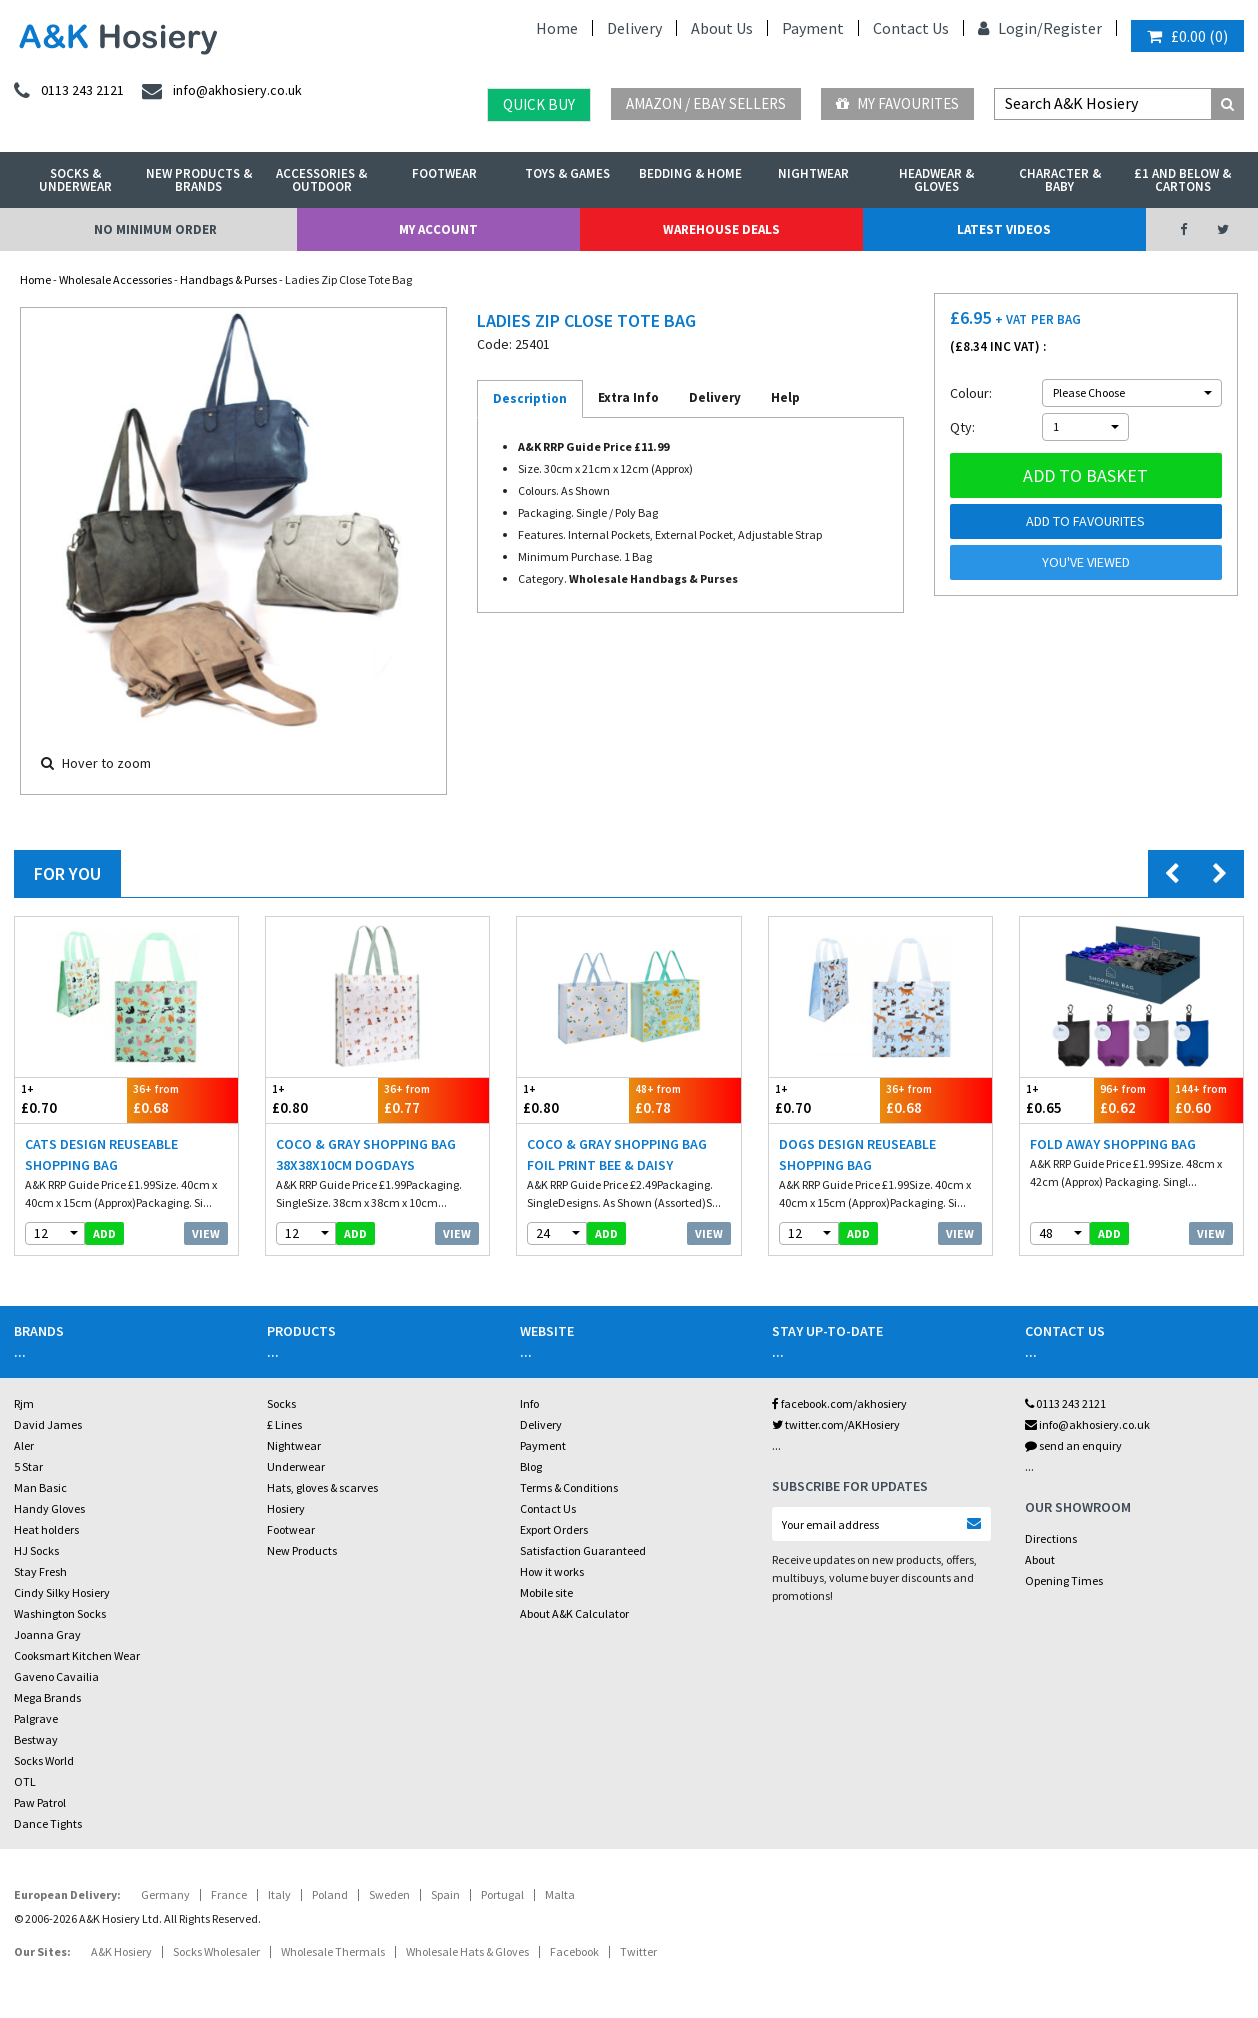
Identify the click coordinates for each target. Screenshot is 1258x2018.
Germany (165, 1894)
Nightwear (813, 173)
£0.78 (685, 1099)
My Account (438, 229)
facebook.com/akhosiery (839, 1403)
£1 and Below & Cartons (1182, 180)
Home (557, 28)
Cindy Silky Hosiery (62, 1592)
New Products (302, 1550)
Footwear (444, 173)
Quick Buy (539, 104)
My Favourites (897, 103)
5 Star (28, 1466)
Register (1072, 28)
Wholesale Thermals (333, 1951)
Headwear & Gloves (936, 180)
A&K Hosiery (121, 1951)
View (206, 1233)
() (1187, 36)
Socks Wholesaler (216, 1951)
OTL (25, 1781)
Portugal (502, 1894)
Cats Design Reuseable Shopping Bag (101, 1154)
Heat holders (46, 1529)
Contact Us (911, 28)
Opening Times (1064, 1580)
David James (48, 1424)
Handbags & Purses (228, 279)
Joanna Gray (47, 1634)
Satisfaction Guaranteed (583, 1550)
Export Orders (554, 1529)
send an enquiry (1073, 1445)
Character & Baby (1060, 180)
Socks (281, 1403)
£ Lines (284, 1424)
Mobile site (546, 1592)
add (104, 1233)
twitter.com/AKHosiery (836, 1424)
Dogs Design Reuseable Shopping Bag (857, 1154)
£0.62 (1131, 1099)
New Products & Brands (199, 180)
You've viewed (1086, 562)
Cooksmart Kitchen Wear (77, 1655)
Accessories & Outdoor (321, 180)
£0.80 (322, 1099)
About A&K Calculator (574, 1613)
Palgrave (36, 1718)
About (1040, 1559)
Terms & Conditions (569, 1487)
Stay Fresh (40, 1571)
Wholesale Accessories (115, 279)
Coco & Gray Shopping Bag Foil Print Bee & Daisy (617, 1154)
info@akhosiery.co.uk (1087, 1424)
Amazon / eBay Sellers (706, 103)
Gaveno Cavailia (56, 1676)
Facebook (574, 1951)
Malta (560, 1894)
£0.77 (434, 1099)
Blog (531, 1466)
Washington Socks (60, 1613)
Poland (330, 1894)
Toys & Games (567, 173)
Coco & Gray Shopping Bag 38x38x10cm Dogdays (366, 1154)
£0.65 (1057, 1099)
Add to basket (1085, 475)
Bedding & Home (690, 173)
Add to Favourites (1085, 521)
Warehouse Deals (721, 229)
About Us (722, 28)
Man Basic (40, 1487)
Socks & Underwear (75, 180)
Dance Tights (48, 1823)
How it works (552, 1571)
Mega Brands (47, 1697)
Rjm (24, 1403)
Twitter (638, 1951)
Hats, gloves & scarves (322, 1487)
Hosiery (286, 1508)
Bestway (36, 1739)
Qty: (962, 427)
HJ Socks (36, 1550)
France (229, 1894)
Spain (445, 1894)
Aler (24, 1445)
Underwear (296, 1466)
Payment (813, 28)
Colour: (971, 393)
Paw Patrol (40, 1802)
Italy (279, 1894)
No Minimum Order (155, 229)
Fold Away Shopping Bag (1113, 1144)
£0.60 (1206, 1099)
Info (529, 1403)
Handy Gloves (49, 1508)
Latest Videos (1004, 229)
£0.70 (71, 1099)
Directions (1051, 1538)
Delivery (634, 28)
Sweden (389, 1894)
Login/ (1010, 28)
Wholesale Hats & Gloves (467, 1951)
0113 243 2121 (1065, 1403)
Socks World (44, 1760)
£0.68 (183, 1099)
